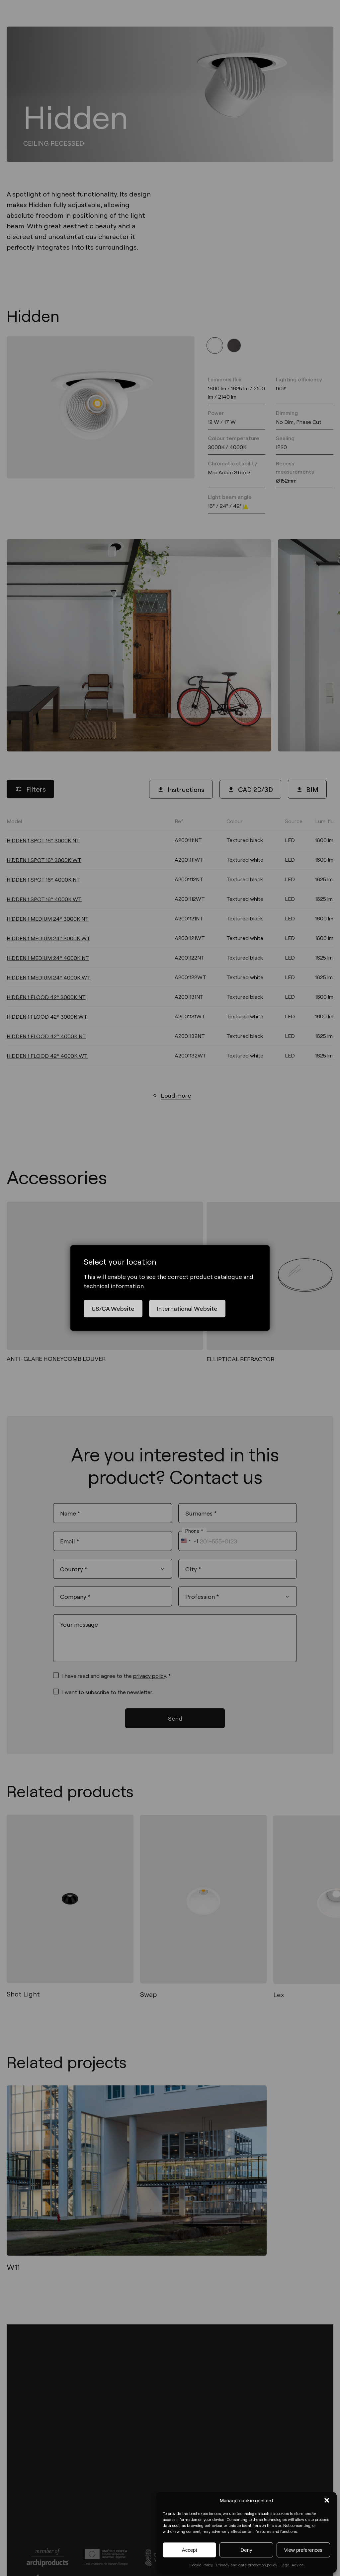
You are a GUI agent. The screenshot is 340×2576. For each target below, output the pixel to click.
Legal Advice (292, 2564)
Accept (189, 2550)
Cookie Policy (201, 2564)
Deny (246, 2550)
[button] (326, 2500)
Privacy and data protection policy (246, 2564)
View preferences (303, 2550)
